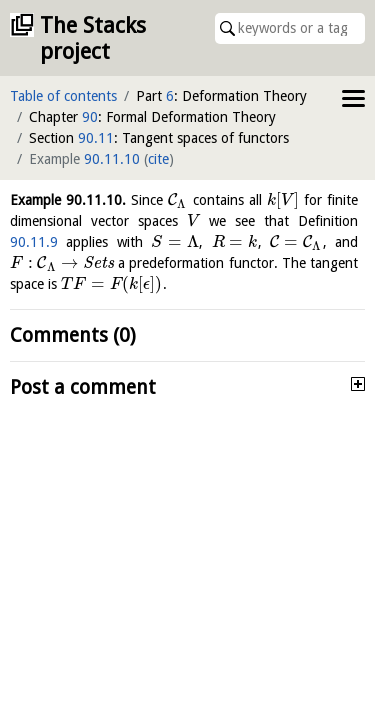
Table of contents (63, 96)
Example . (68, 200)
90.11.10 (112, 159)
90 (90, 117)
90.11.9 (34, 242)
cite (158, 159)
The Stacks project (93, 38)
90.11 (96, 138)
